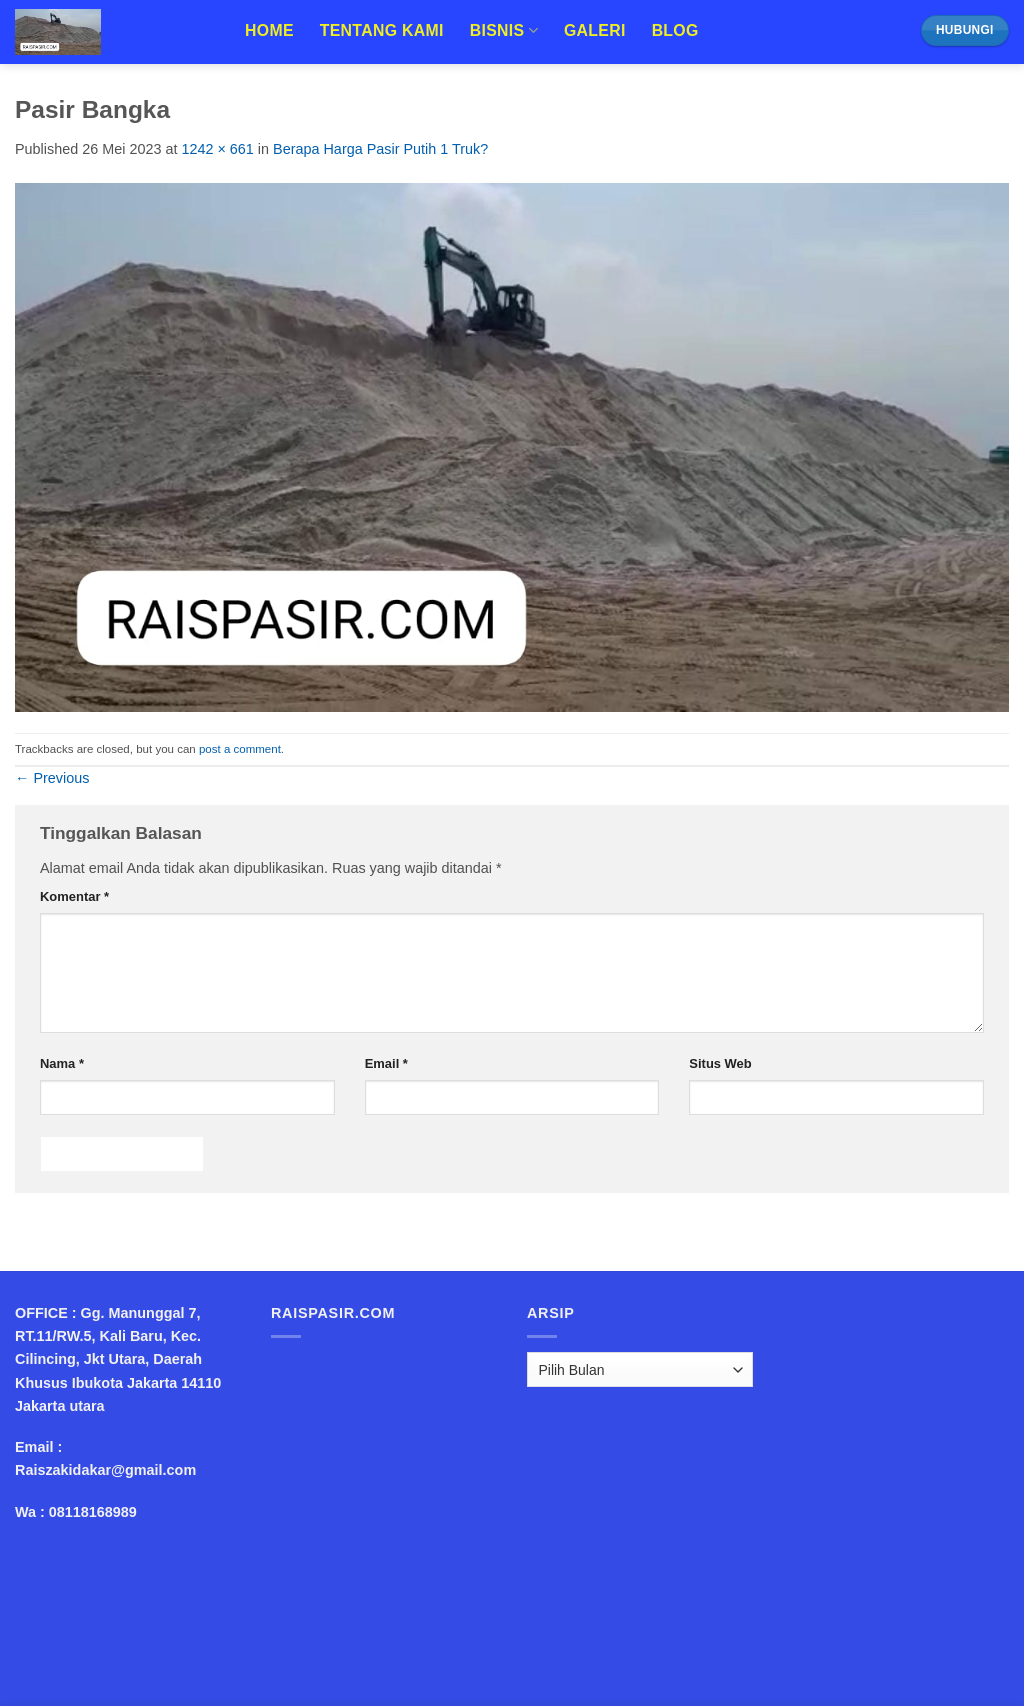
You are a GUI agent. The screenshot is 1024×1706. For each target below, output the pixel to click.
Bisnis (504, 30)
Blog (675, 30)
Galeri (595, 30)
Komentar (74, 896)
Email (386, 1063)
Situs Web (720, 1063)
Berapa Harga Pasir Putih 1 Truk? (380, 149)
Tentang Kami (382, 30)
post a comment (240, 749)
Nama (62, 1063)
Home (269, 30)
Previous (52, 778)
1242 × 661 (217, 149)
